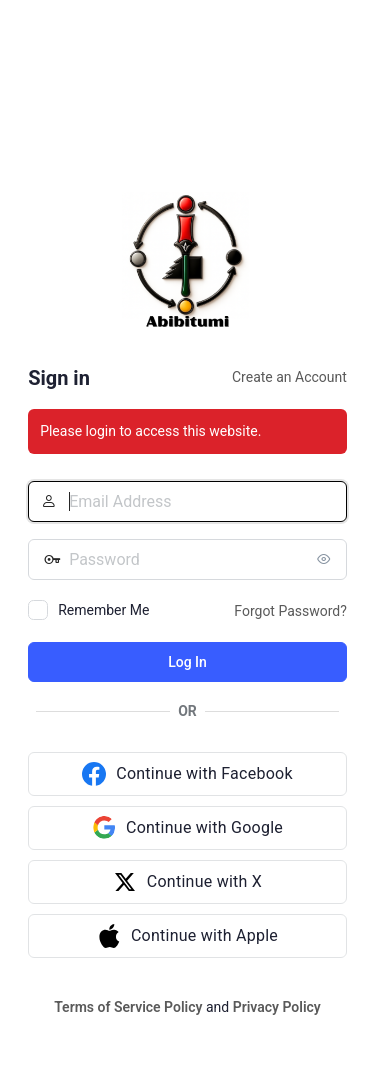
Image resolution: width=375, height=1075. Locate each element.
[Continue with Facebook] (187, 774)
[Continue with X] (187, 882)
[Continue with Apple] (187, 936)
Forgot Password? (290, 611)
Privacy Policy (277, 1007)
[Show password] (327, 559)
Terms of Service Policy (128, 1007)
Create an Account (289, 377)
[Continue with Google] (187, 828)
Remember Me (103, 610)
